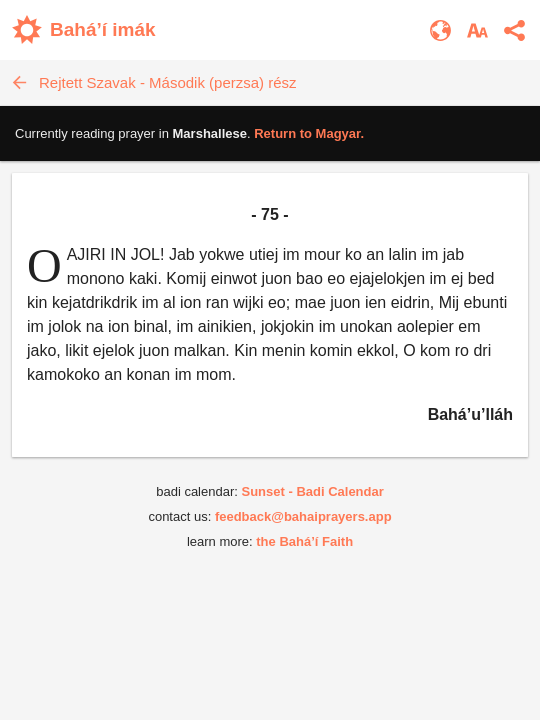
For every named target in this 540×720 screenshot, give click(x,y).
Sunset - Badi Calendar (312, 491)
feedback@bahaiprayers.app (303, 516)
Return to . (309, 133)
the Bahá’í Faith (304, 541)
